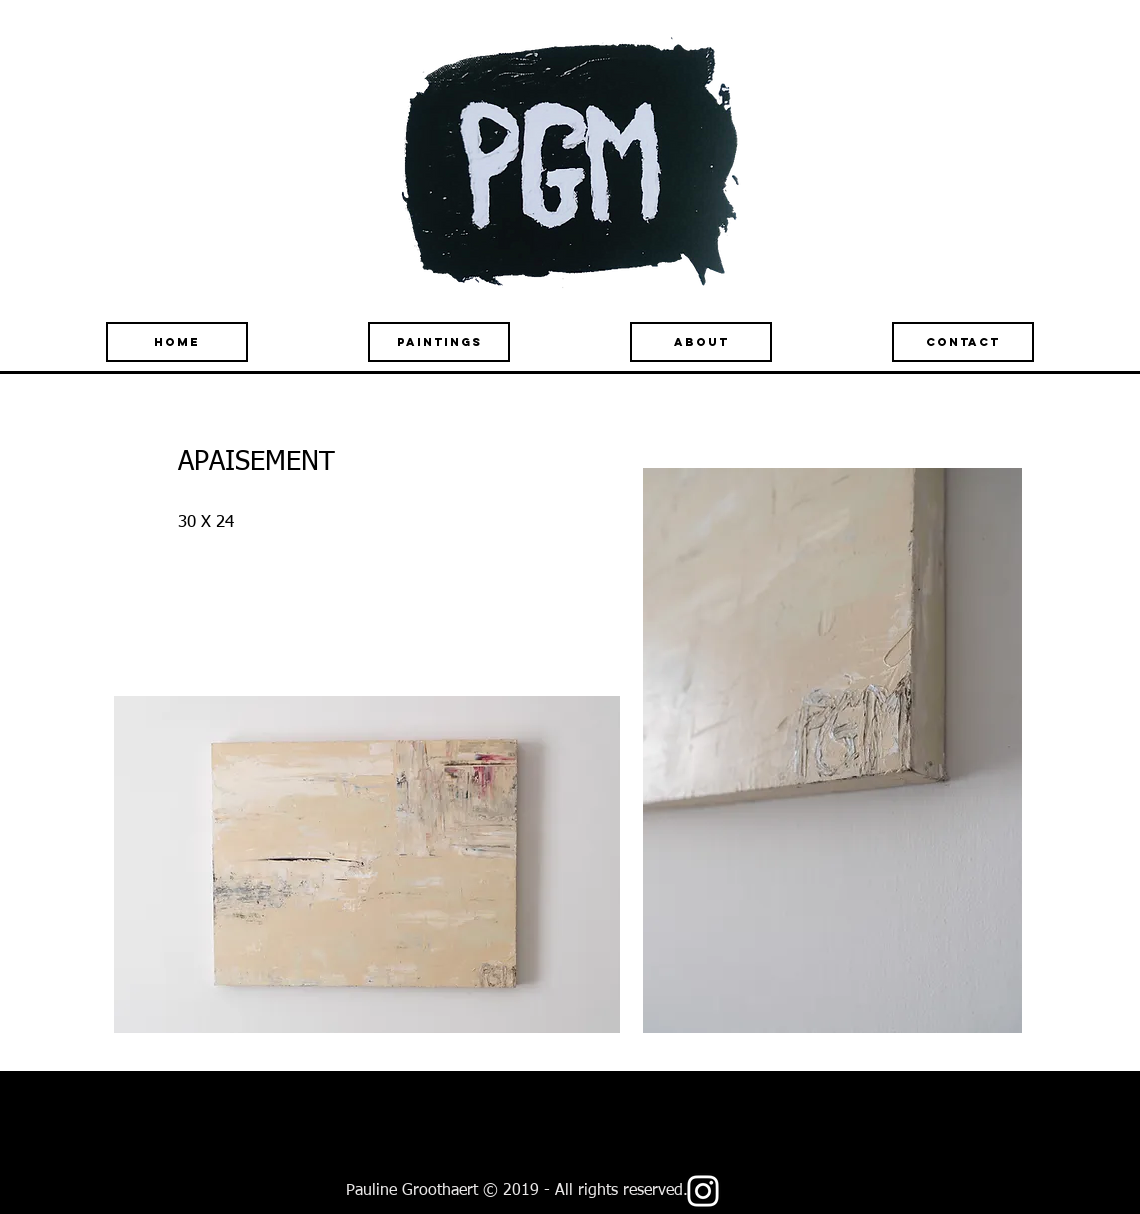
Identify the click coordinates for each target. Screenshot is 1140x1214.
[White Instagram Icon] (703, 1191)
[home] (177, 342)
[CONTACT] (963, 342)
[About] (701, 342)
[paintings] (439, 342)
